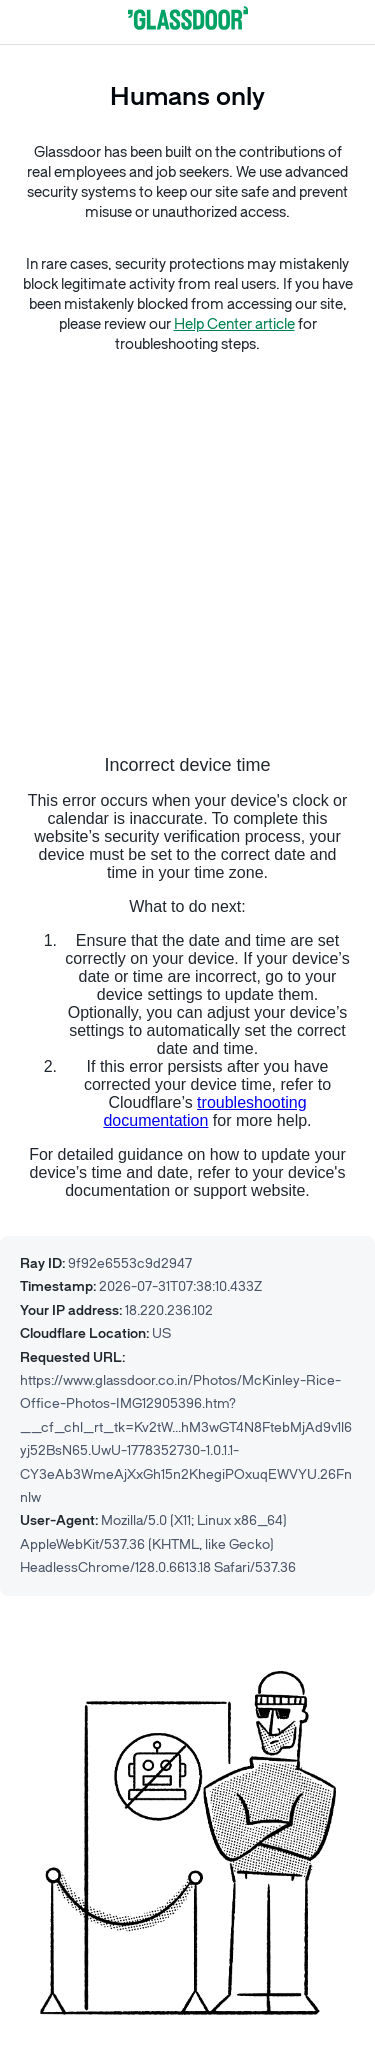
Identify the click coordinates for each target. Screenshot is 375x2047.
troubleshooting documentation (204, 1111)
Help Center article (234, 324)
